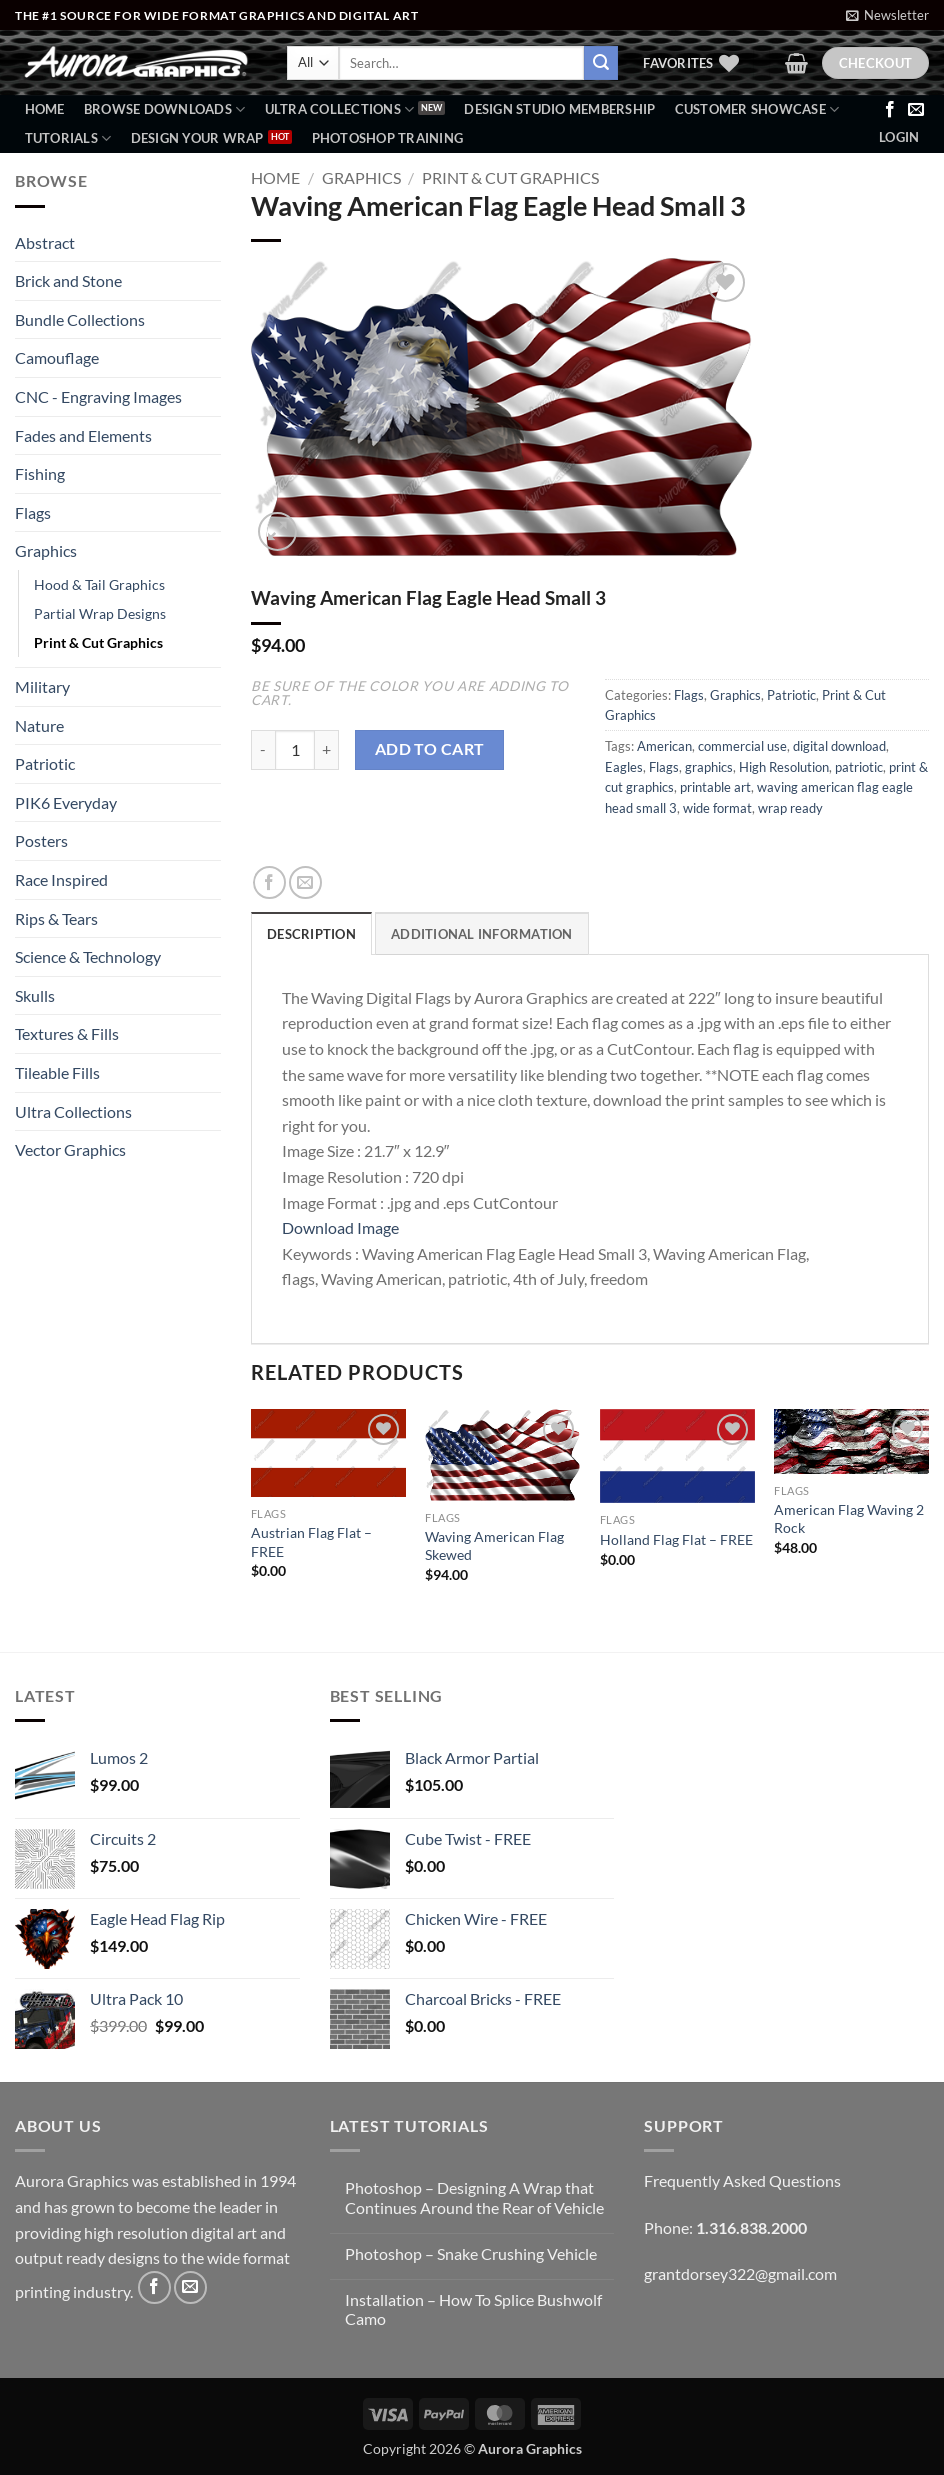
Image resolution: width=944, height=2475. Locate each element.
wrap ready (790, 808)
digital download (839, 746)
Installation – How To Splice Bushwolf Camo (473, 2309)
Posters (41, 840)
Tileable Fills (57, 1072)
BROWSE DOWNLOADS (165, 109)
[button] (887, 15)
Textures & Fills (67, 1033)
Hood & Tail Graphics (99, 584)
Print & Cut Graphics (98, 642)
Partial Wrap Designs (100, 613)
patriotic (859, 767)
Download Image (340, 1227)
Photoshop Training (388, 138)
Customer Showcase (757, 109)
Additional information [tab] (482, 934)
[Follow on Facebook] (890, 110)
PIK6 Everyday (66, 802)
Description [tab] (311, 934)
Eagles (624, 767)
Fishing (40, 473)
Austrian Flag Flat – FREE (311, 1542)
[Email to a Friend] (305, 882)
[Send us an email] (916, 110)
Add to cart (430, 749)
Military (42, 686)
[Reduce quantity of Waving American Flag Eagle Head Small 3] (263, 750)
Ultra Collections (340, 109)
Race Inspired (61, 879)
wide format (717, 808)
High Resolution (784, 767)
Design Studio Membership (559, 109)
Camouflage (57, 357)
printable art (715, 787)
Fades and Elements (83, 435)
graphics (709, 767)
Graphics (46, 550)
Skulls (35, 995)
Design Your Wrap (197, 138)
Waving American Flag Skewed (494, 1546)
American (664, 746)
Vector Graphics (70, 1149)
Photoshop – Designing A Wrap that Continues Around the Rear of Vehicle (474, 2197)
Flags (33, 512)
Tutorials (68, 138)
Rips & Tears (56, 918)
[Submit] (601, 63)
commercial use (742, 746)
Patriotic (45, 763)
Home (45, 109)
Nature (39, 725)
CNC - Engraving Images (98, 396)
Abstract (45, 242)
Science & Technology (88, 956)
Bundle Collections (80, 319)
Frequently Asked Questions (742, 2180)
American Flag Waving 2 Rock (849, 1519)
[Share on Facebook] (269, 882)
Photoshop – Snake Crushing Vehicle (471, 2253)
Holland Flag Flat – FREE (676, 1539)
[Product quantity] (295, 750)
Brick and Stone (68, 280)
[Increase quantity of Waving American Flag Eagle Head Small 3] (327, 750)
